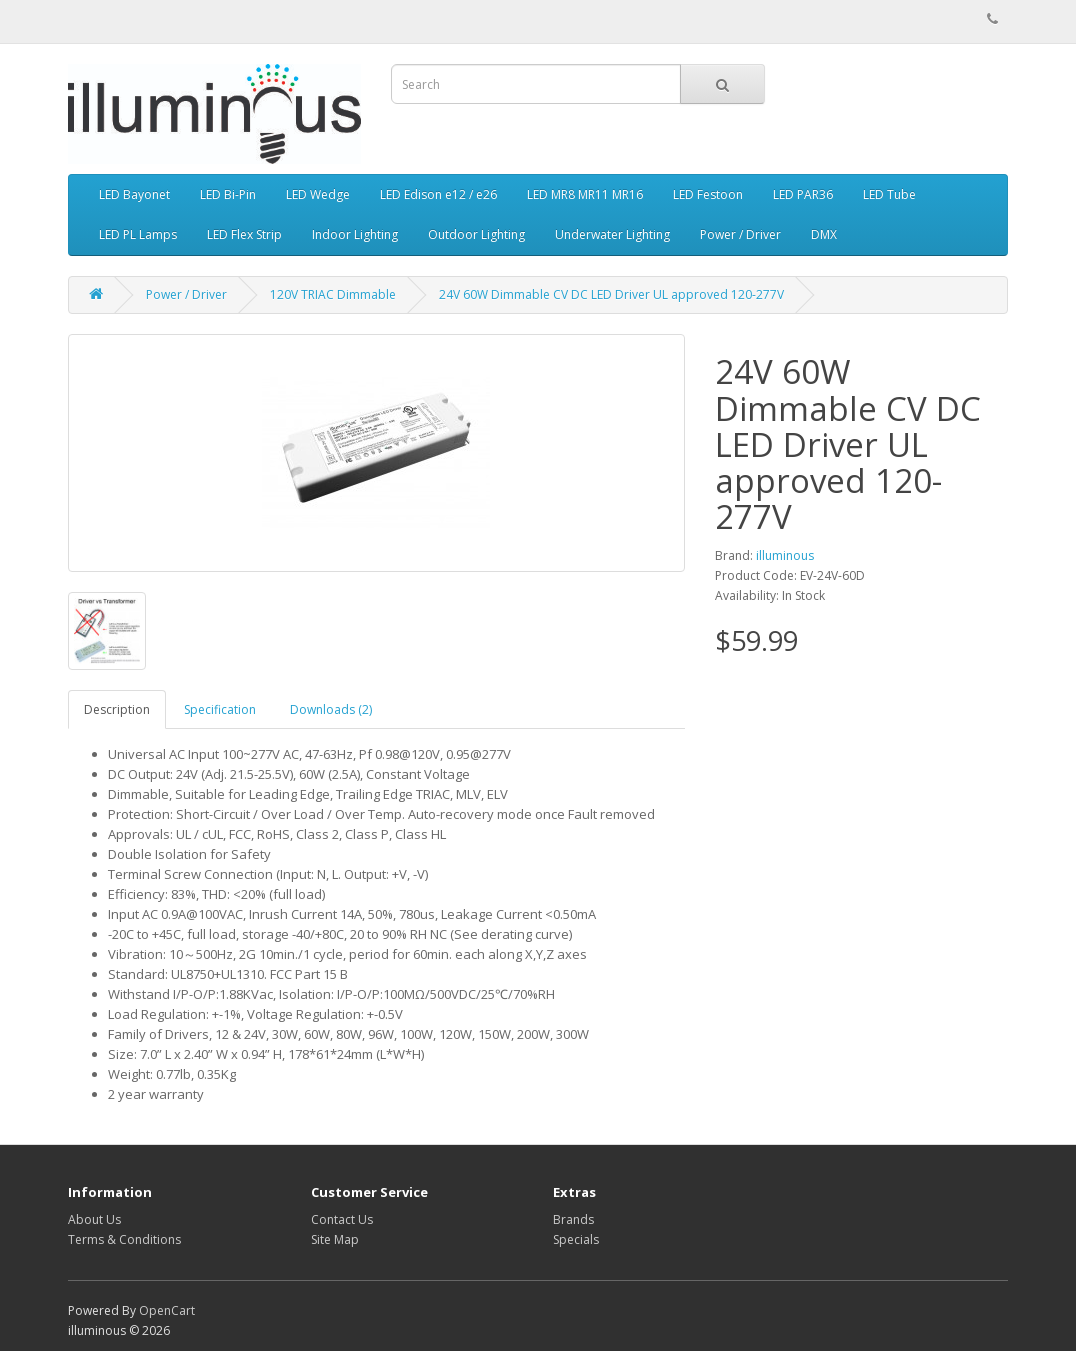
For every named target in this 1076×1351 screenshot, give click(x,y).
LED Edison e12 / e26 (438, 194)
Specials (576, 1239)
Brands (573, 1219)
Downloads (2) (331, 709)
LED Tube (889, 194)
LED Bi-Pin (228, 194)
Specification (220, 709)
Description (117, 709)
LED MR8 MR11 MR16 (585, 194)
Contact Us (342, 1219)
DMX (824, 234)
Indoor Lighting (355, 234)
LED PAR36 (803, 194)
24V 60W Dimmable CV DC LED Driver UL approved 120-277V (611, 294)
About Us (94, 1219)
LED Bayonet (134, 194)
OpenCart (167, 1310)
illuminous (785, 555)
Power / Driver (740, 234)
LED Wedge (318, 194)
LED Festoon (708, 194)
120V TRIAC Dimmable (333, 294)
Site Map (335, 1239)
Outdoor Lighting (476, 234)
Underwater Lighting (612, 234)
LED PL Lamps (138, 234)
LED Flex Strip (244, 234)
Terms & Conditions (124, 1239)
